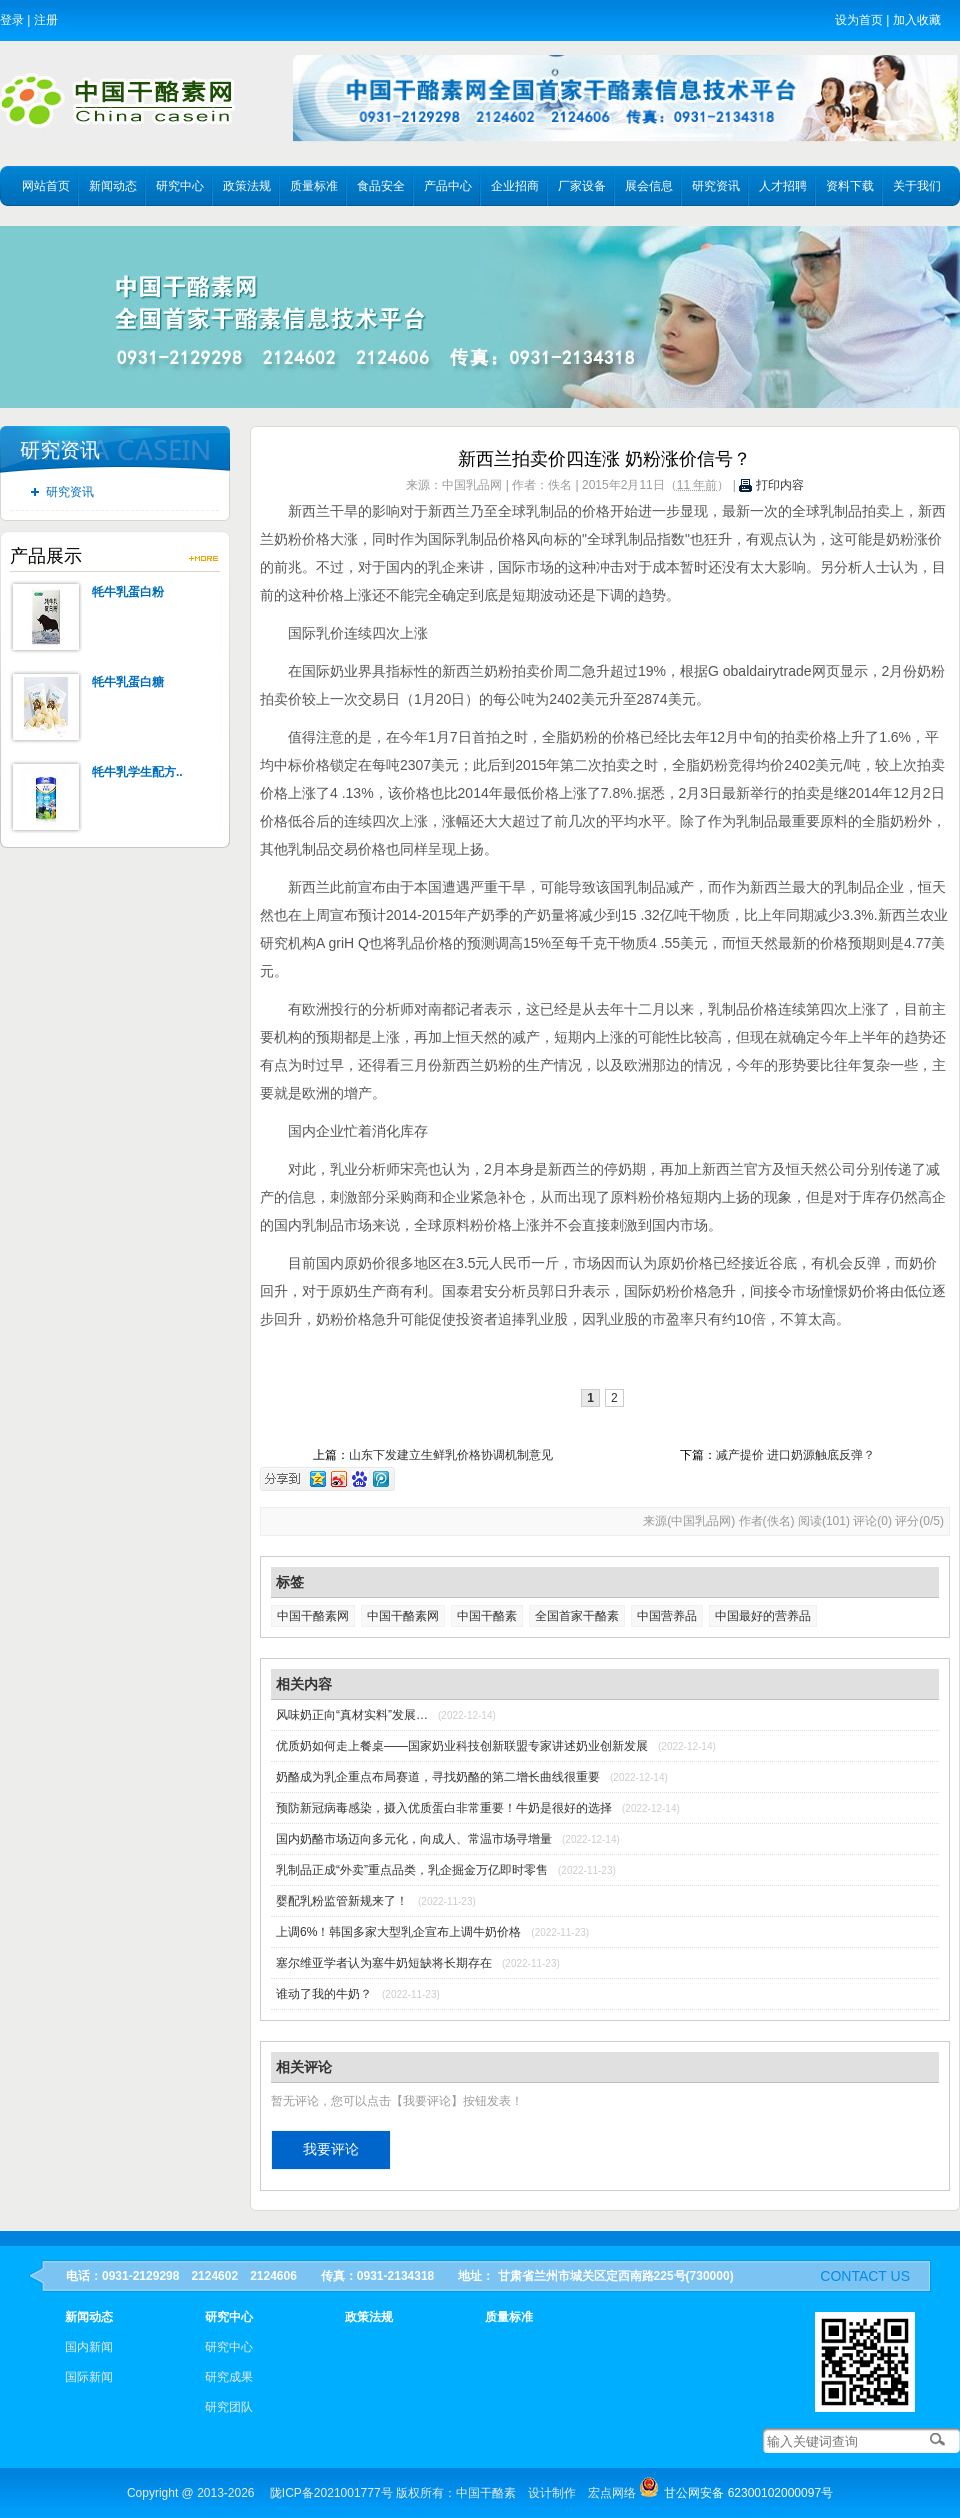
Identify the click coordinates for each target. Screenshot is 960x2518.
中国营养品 (667, 1616)
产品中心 (448, 186)
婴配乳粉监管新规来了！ (342, 1901)
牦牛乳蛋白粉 (128, 592)
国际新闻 (89, 2377)
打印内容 (771, 485)
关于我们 (917, 186)
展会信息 (649, 186)
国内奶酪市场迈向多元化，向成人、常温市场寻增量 (414, 1839)
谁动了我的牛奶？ (324, 1994)
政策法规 (247, 186)
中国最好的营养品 (763, 1616)
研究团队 (229, 2407)
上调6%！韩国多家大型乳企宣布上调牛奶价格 (398, 1932)
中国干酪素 (487, 1616)
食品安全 (381, 186)
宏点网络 (612, 2493)
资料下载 (850, 186)
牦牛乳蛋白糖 (128, 682)
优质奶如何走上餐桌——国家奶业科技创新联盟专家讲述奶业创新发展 (462, 1746)
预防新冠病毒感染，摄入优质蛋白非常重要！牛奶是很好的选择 (444, 1808)
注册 (46, 20)
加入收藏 (917, 20)
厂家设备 (582, 186)
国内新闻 (89, 2347)
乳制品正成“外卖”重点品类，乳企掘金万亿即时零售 (412, 1870)
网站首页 (46, 186)
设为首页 (859, 20)
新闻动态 (113, 186)
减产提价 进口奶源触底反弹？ (795, 1455)
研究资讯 (716, 186)
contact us (865, 2276)
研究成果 (229, 2377)
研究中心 (180, 186)
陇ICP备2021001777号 (331, 2493)
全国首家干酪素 (577, 1616)
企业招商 (515, 186)
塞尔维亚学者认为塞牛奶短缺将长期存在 (384, 1963)
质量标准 (314, 186)
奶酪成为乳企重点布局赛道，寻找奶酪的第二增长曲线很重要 (438, 1777)
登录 (12, 20)
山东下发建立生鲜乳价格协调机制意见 (451, 1455)
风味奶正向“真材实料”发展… (352, 1715)
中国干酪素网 (313, 1616)
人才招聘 (783, 186)
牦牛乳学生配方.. (137, 772)
